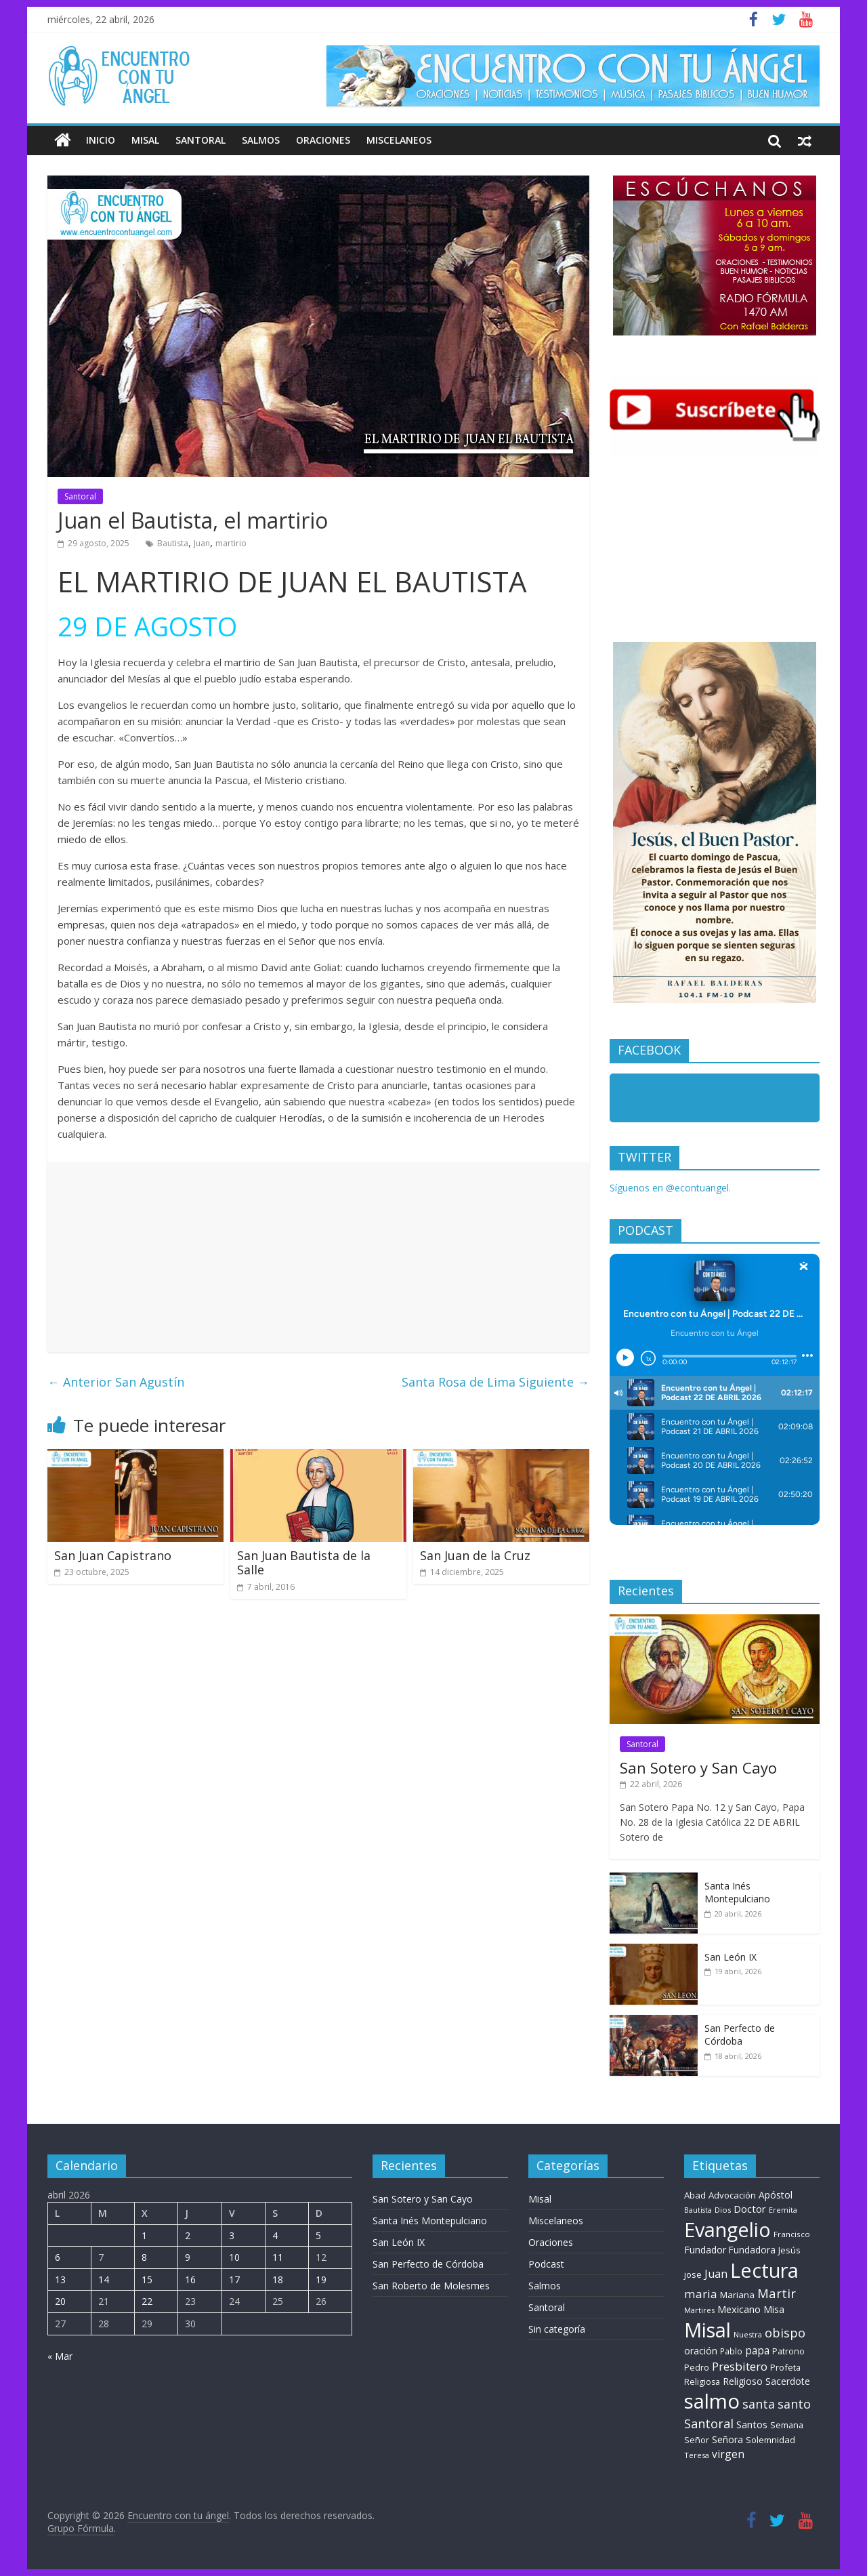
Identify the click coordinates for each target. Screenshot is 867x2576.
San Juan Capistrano (112, 1555)
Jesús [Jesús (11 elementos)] (789, 2250)
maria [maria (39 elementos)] (700, 2294)
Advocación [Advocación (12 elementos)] (732, 2195)
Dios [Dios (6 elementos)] (723, 2210)
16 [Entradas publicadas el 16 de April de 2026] (190, 2279)
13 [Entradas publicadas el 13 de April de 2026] (60, 2279)
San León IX (730, 1956)
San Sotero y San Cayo (698, 1767)
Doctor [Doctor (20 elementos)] (750, 2208)
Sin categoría (556, 2329)
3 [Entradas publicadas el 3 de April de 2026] (231, 2235)
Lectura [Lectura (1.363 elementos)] (764, 2270)
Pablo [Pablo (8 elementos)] (731, 2351)
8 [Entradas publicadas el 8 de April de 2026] (144, 2257)
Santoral (200, 140)
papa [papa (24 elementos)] (757, 2350)
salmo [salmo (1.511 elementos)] (712, 2401)
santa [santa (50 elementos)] (758, 2404)
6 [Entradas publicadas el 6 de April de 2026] (57, 2257)
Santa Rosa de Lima (495, 1382)
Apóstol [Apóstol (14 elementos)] (775, 2194)
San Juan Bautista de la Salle (304, 1562)
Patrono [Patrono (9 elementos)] (788, 2351)
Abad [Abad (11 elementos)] (695, 2195)
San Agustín (115, 1382)
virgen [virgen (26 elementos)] (728, 2454)
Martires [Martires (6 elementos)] (699, 2310)
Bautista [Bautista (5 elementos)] (698, 2210)
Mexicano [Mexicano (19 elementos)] (739, 2309)
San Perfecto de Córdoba (739, 2035)
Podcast (546, 2263)
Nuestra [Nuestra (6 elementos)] (748, 2334)
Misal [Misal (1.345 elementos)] (707, 2329)
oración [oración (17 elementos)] (700, 2350)
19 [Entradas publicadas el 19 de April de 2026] (321, 2279)
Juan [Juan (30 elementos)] (715, 2273)
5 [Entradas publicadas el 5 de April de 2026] (318, 2235)
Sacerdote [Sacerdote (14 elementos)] (787, 2381)
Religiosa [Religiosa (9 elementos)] (702, 2382)
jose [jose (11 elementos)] (693, 2274)
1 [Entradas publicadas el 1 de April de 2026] (144, 2235)
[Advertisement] (318, 1257)
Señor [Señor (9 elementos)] (696, 2440)
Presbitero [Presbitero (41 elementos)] (739, 2366)
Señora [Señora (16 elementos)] (727, 2439)
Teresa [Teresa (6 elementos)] (696, 2455)
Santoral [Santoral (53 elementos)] (709, 2423)
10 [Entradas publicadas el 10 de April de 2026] (234, 2257)
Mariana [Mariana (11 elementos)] (737, 2295)
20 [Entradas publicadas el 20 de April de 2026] (60, 2301)
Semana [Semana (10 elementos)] (786, 2425)
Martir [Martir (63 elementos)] (776, 2293)
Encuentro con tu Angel (691, 1101)
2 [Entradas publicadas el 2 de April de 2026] (187, 2235)
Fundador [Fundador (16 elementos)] (705, 2249)
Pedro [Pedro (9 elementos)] (696, 2367)
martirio (231, 543)
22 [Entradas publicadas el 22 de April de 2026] (147, 2301)
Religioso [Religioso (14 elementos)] (743, 2381)
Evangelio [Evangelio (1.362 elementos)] (727, 2229)
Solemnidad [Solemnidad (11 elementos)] (770, 2440)
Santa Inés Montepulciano (737, 1892)
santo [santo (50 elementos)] (794, 2404)
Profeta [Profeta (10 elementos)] (785, 2367)
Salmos (261, 140)
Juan (202, 543)
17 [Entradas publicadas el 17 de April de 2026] (234, 2279)
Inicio (100, 140)
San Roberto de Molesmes (431, 2285)
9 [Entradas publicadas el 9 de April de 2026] (187, 2257)
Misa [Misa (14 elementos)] (773, 2309)
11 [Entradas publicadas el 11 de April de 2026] (277, 2257)
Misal (145, 140)
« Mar (59, 2356)
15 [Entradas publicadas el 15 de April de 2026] (147, 2279)
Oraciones (323, 140)
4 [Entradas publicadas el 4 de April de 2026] (275, 2235)
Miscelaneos (398, 140)
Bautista (172, 543)
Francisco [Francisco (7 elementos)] (792, 2234)
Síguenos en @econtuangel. (670, 1187)
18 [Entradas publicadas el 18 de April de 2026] (277, 2279)
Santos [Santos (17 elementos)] (751, 2424)
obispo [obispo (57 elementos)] (785, 2332)
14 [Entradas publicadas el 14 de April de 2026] (103, 2279)
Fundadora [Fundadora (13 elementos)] (752, 2250)
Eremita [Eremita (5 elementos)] (783, 2210)
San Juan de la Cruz (475, 1555)
